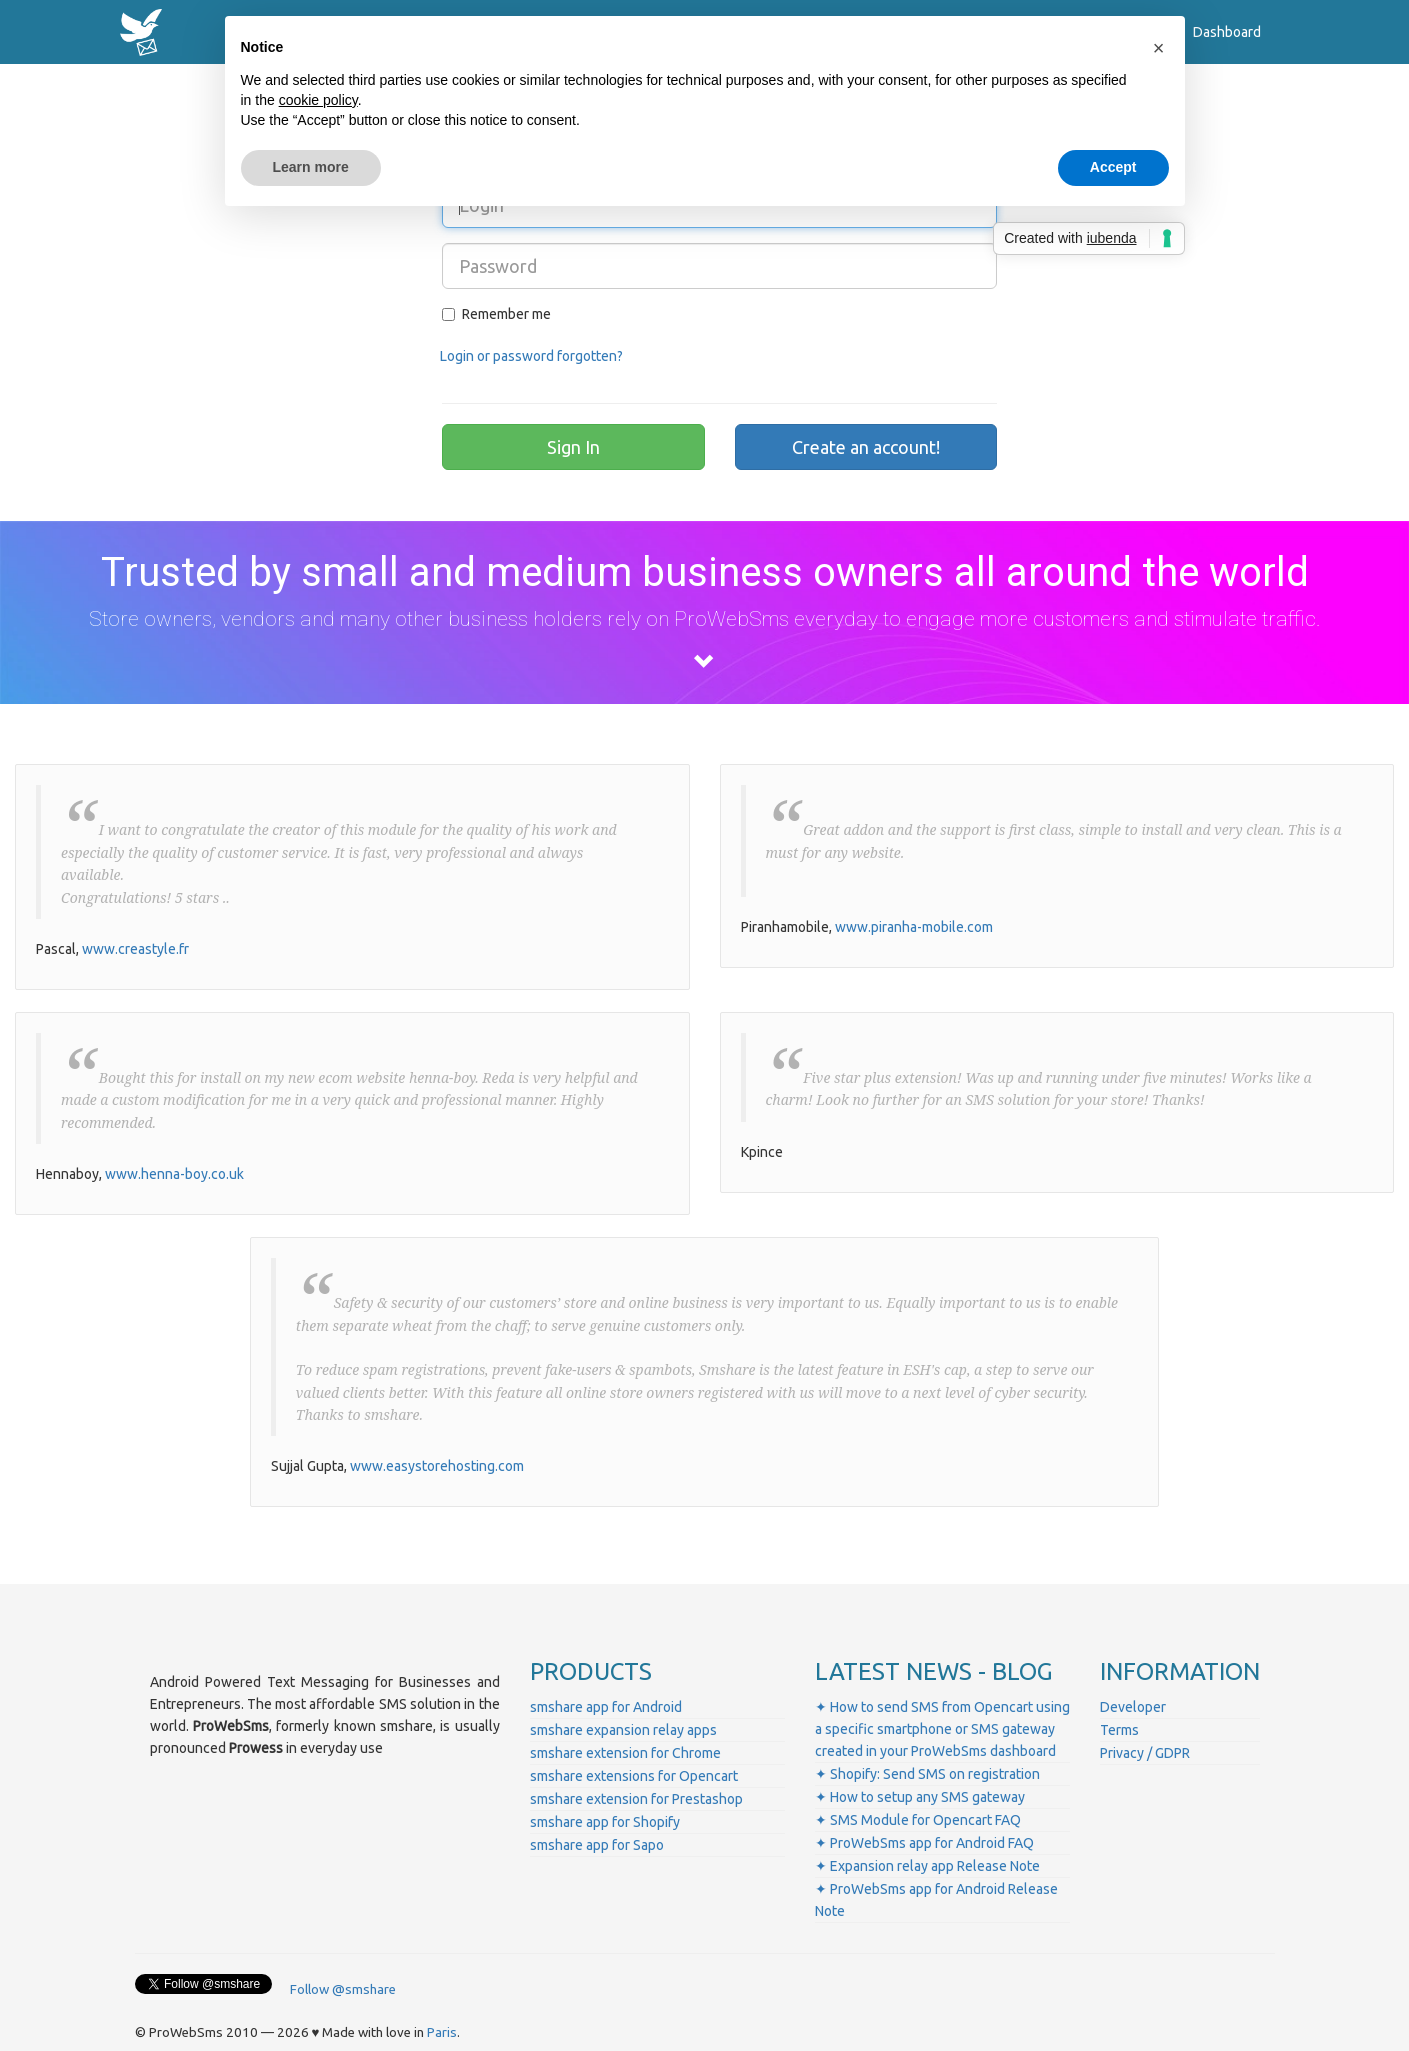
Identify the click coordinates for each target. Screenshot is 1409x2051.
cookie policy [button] (318, 100)
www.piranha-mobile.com (914, 927)
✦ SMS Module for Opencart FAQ (918, 1820)
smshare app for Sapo (597, 1845)
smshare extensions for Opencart (634, 1776)
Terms (1119, 1730)
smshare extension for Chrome (625, 1753)
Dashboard (1227, 32)
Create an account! (866, 447)
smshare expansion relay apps (623, 1730)
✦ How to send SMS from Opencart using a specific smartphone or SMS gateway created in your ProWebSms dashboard (942, 1729)
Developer (1133, 1707)
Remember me (496, 314)
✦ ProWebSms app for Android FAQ (924, 1843)
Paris (442, 2032)
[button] (1159, 48)
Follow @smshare (343, 1989)
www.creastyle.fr (135, 949)
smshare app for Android (606, 1707)
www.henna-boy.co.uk (174, 1174)
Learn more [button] (311, 167)
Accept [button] (1113, 167)
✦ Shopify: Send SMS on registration (927, 1774)
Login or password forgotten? (531, 356)
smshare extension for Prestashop (636, 1799)
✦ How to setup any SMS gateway (920, 1797)
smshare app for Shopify (605, 1822)
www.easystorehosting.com (437, 1466)
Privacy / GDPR (1145, 1753)
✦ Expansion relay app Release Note (927, 1866)
